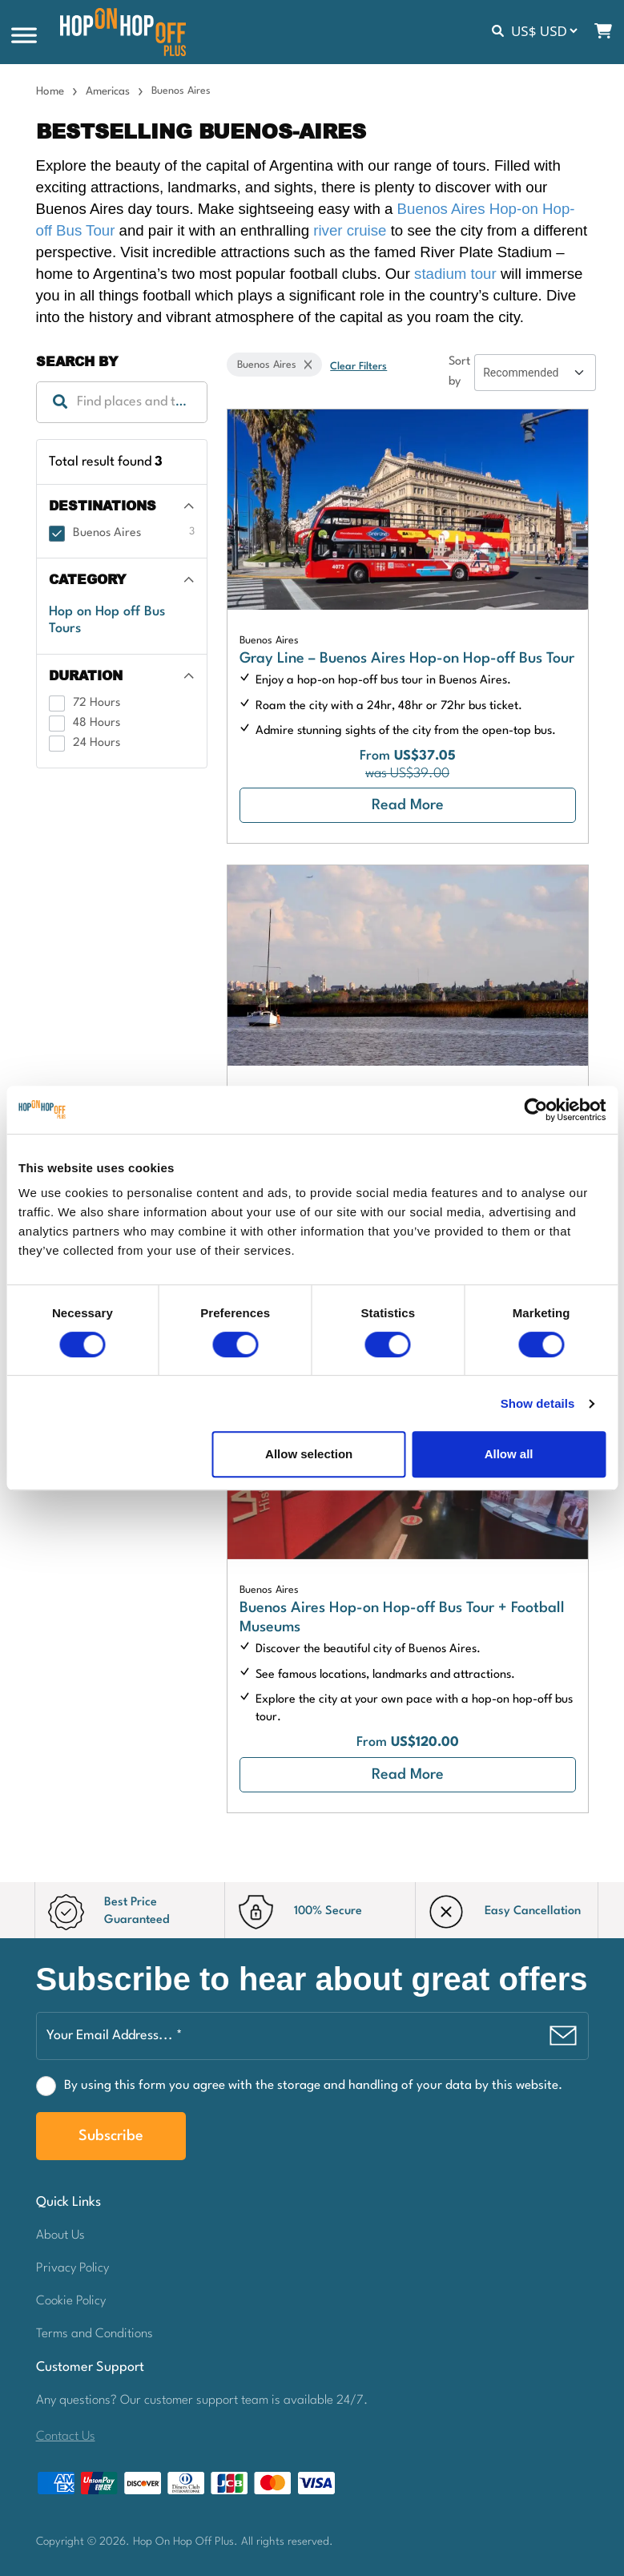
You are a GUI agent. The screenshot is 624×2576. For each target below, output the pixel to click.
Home (50, 91)
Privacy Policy (72, 2268)
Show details (538, 1403)
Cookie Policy (71, 2301)
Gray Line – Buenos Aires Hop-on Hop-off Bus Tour (407, 658)
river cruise (349, 230)
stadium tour (455, 273)
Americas (108, 91)
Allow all (509, 1454)
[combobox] (122, 402)
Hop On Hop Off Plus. (187, 2541)
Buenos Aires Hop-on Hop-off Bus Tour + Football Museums (402, 1618)
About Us (60, 2235)
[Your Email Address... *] (312, 2036)
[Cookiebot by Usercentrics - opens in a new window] (535, 1110)
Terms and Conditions (94, 2334)
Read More (408, 805)
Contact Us (65, 2436)
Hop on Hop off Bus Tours (107, 620)
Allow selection (308, 1454)
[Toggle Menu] (24, 36)
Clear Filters (358, 366)
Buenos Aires (269, 640)
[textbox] (122, 402)
